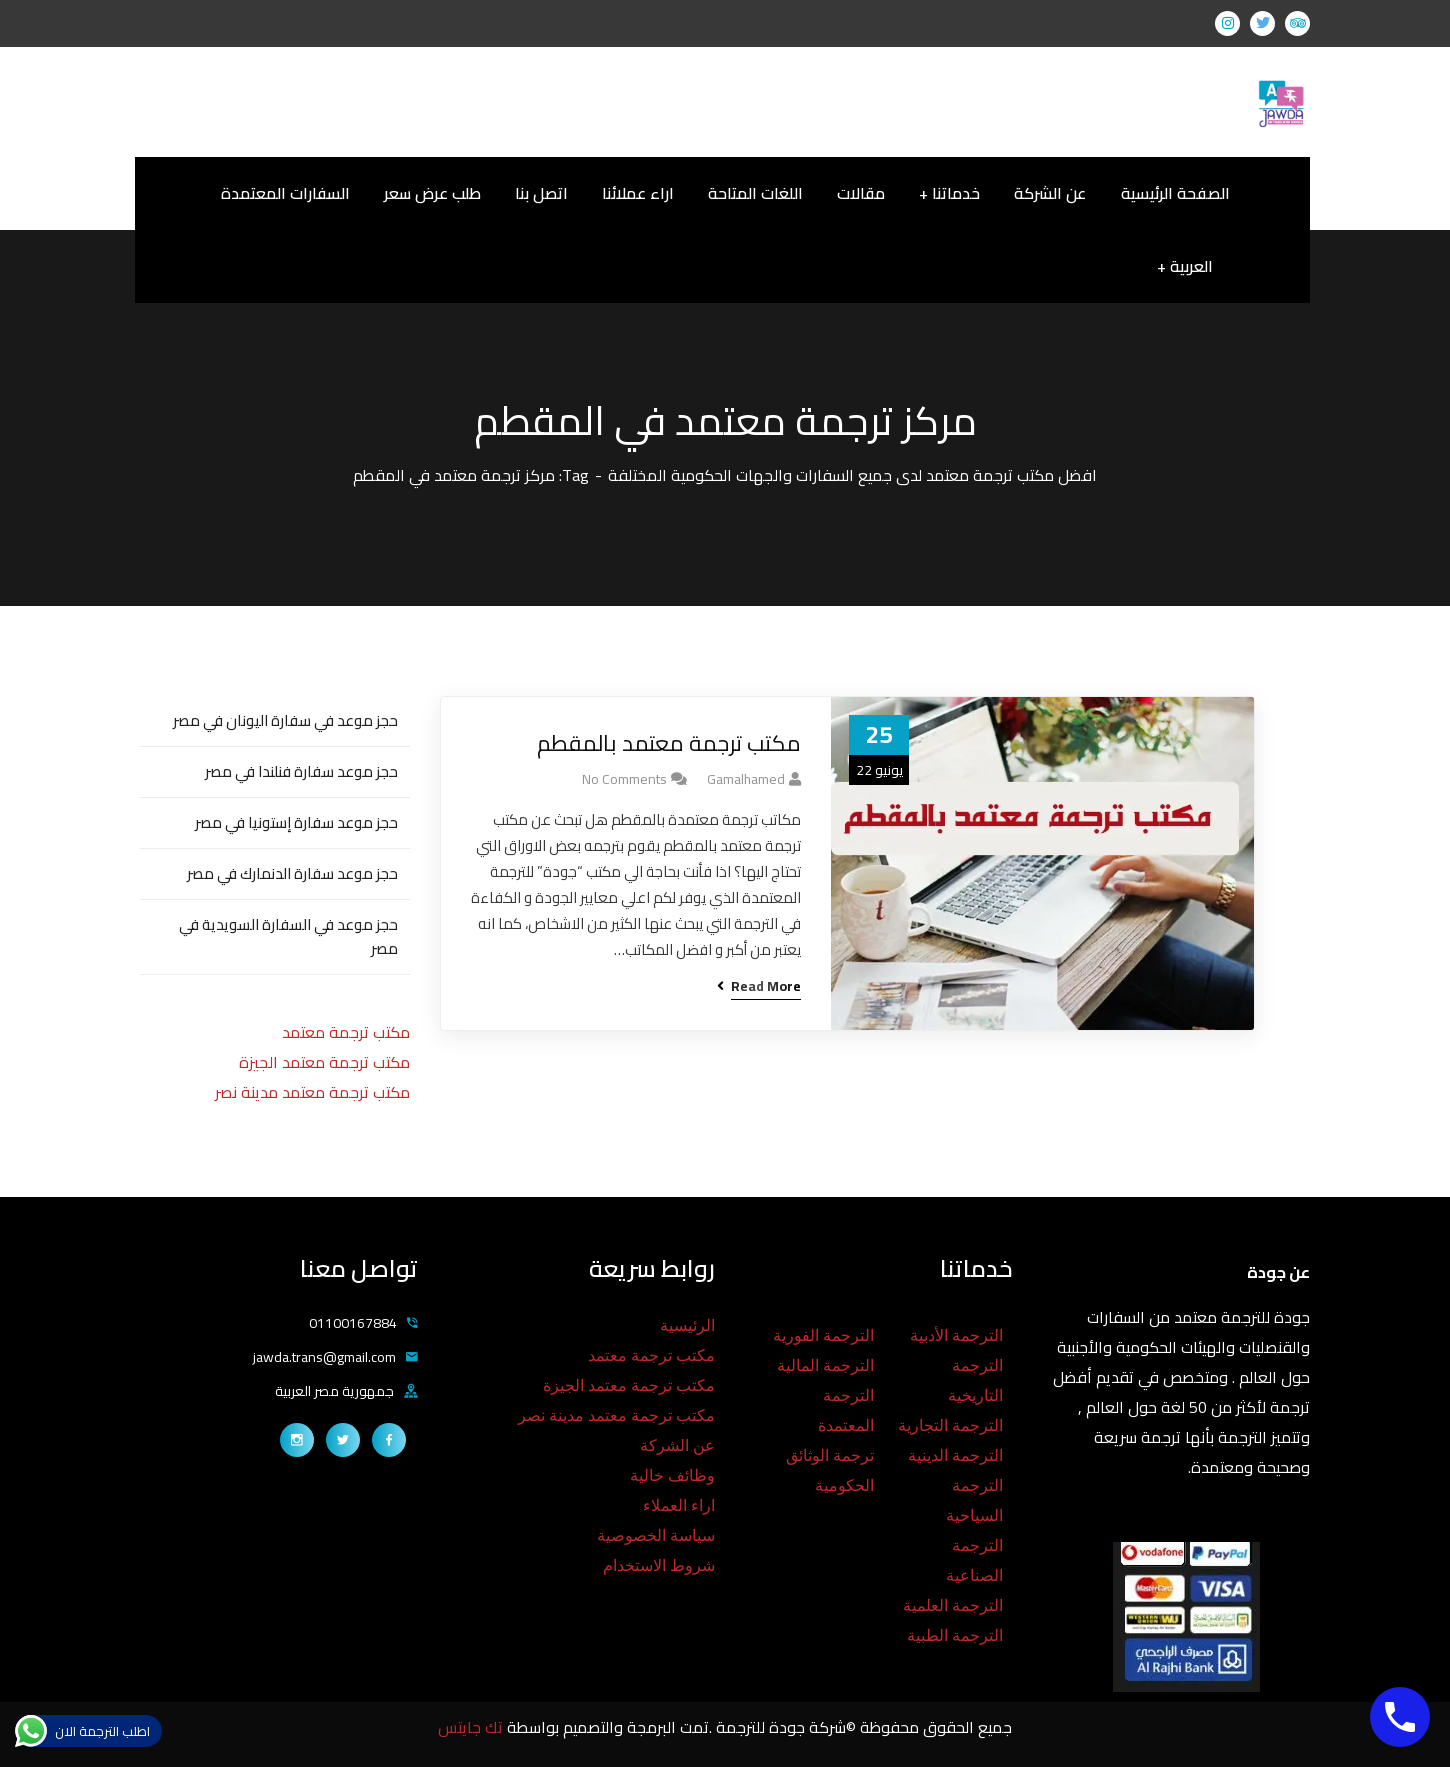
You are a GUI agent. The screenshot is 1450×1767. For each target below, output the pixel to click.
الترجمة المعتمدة (846, 1410)
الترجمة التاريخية (975, 1380)
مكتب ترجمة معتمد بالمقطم (669, 743)
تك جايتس (472, 1727)
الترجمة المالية (825, 1365)
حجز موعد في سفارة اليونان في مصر (285, 720)
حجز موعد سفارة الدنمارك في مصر (292, 873)
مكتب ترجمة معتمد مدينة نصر (312, 1092)
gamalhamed (746, 779)
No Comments (624, 779)
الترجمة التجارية (950, 1425)
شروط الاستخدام (659, 1565)
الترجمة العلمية (953, 1605)
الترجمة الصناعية (974, 1560)
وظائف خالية (672, 1475)
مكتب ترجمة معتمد (346, 1032)
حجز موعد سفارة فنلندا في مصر (301, 771)
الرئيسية (687, 1325)
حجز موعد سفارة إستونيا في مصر (296, 822)
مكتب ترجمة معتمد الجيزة (324, 1062)
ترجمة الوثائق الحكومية (830, 1470)
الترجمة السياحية (974, 1500)
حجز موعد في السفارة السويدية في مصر (288, 936)
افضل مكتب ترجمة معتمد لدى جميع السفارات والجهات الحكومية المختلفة (852, 475)
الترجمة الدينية (955, 1455)
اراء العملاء (679, 1505)
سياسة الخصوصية (656, 1535)
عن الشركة (677, 1445)
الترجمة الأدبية (956, 1335)
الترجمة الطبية (955, 1635)
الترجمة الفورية (823, 1335)
